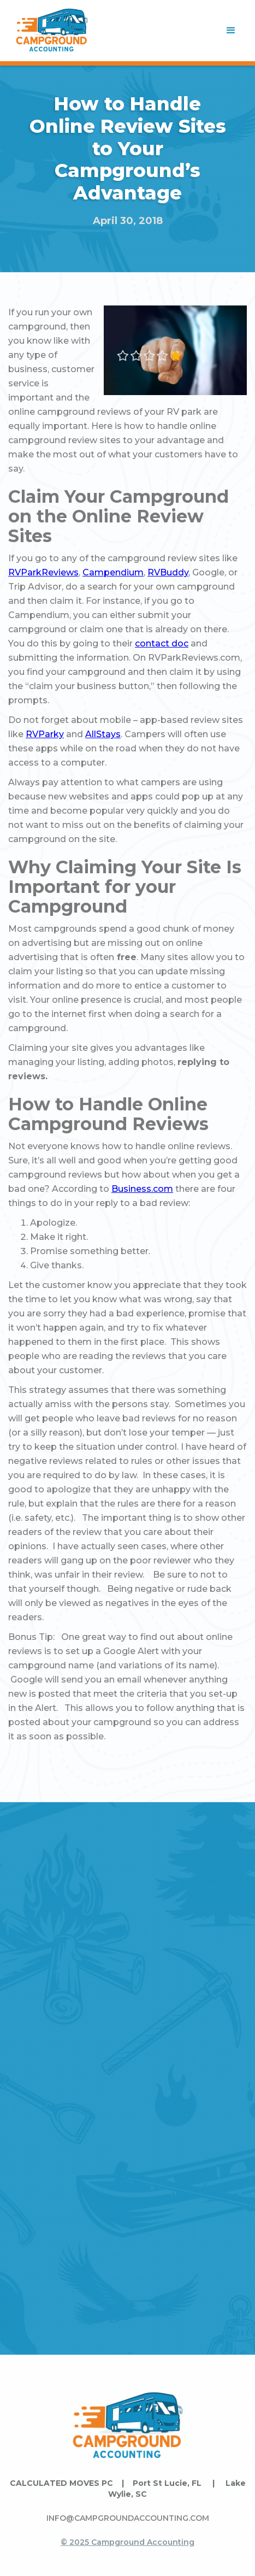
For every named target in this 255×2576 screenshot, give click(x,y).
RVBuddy (167, 572)
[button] (231, 30)
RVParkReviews (43, 572)
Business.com (142, 1189)
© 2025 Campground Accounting (127, 2542)
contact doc (161, 643)
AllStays (103, 734)
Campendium (113, 572)
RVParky (45, 734)
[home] (52, 30)
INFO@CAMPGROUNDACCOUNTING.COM (127, 2518)
